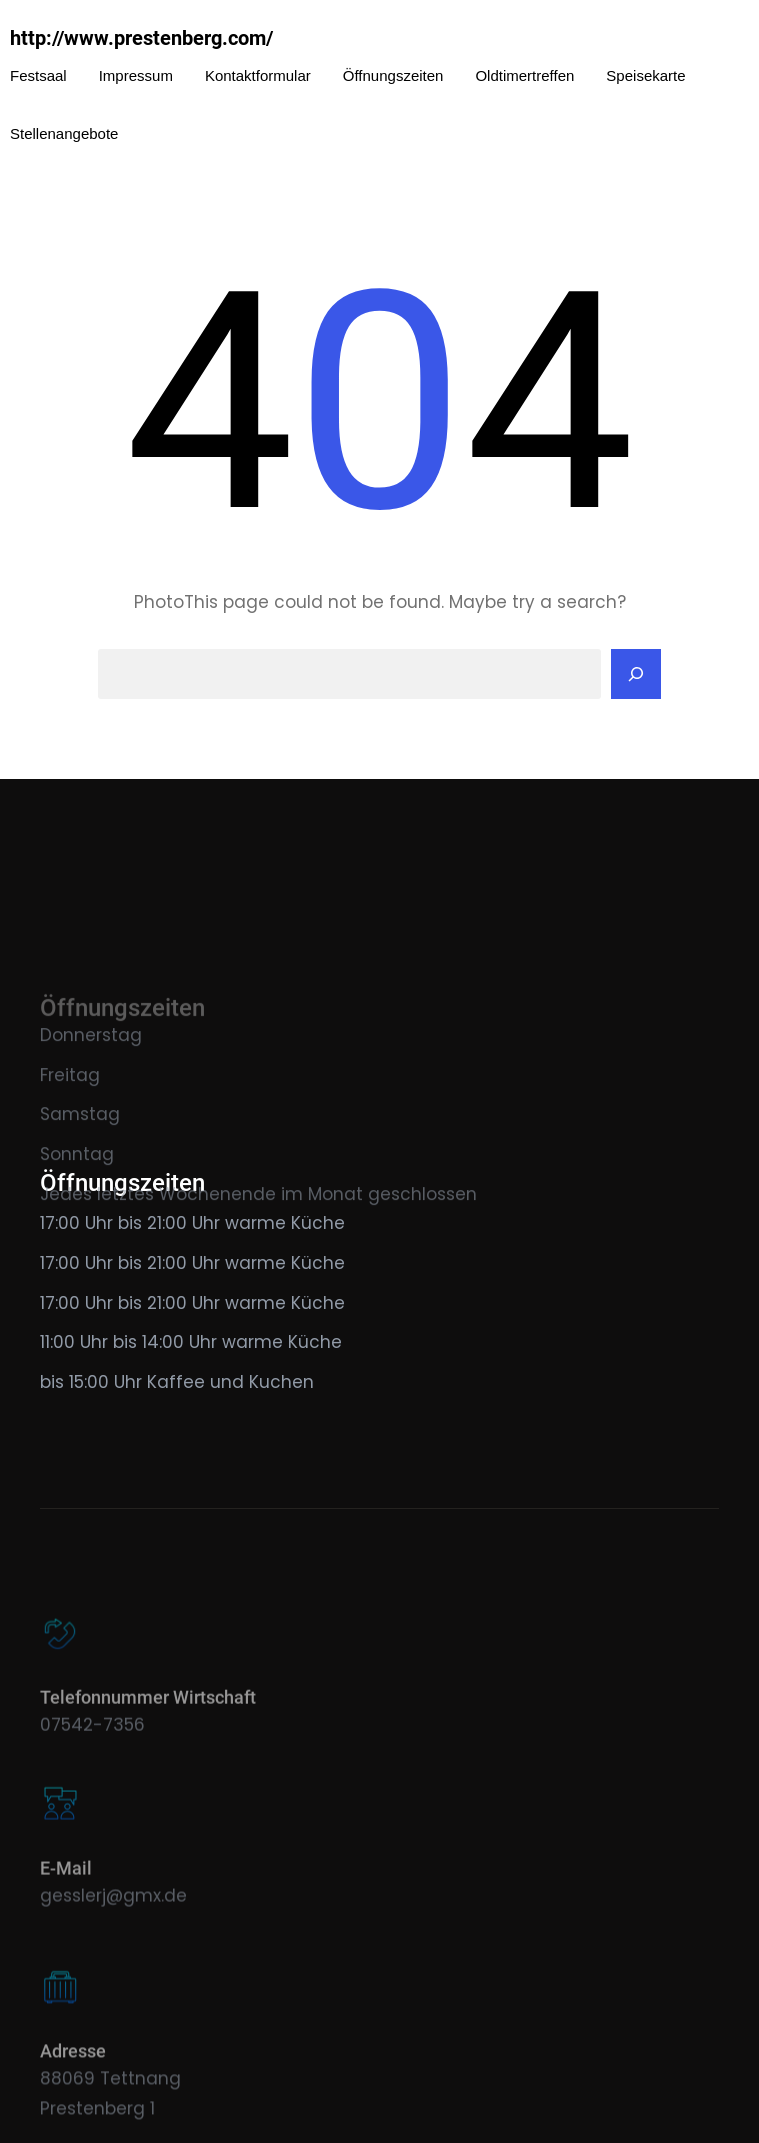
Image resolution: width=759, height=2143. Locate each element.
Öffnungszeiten (393, 75)
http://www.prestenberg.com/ (141, 38)
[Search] (636, 674)
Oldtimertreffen (524, 75)
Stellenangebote (64, 133)
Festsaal (38, 75)
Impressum (136, 75)
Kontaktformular (258, 75)
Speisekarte (645, 75)
